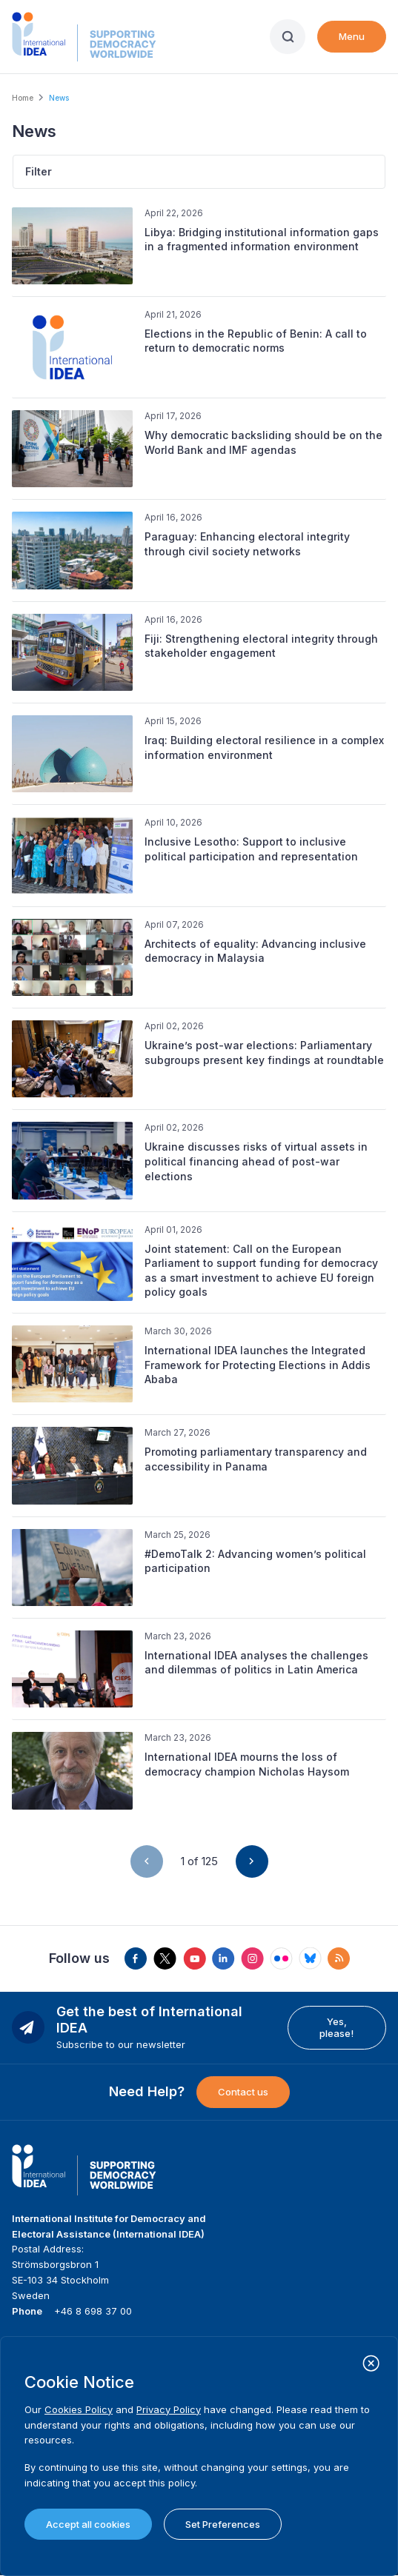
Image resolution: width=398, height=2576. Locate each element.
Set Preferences (222, 2524)
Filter (38, 171)
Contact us (243, 2092)
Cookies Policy (78, 2409)
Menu (352, 36)
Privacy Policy (168, 2409)
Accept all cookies (88, 2524)
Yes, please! (336, 2027)
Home (22, 97)
